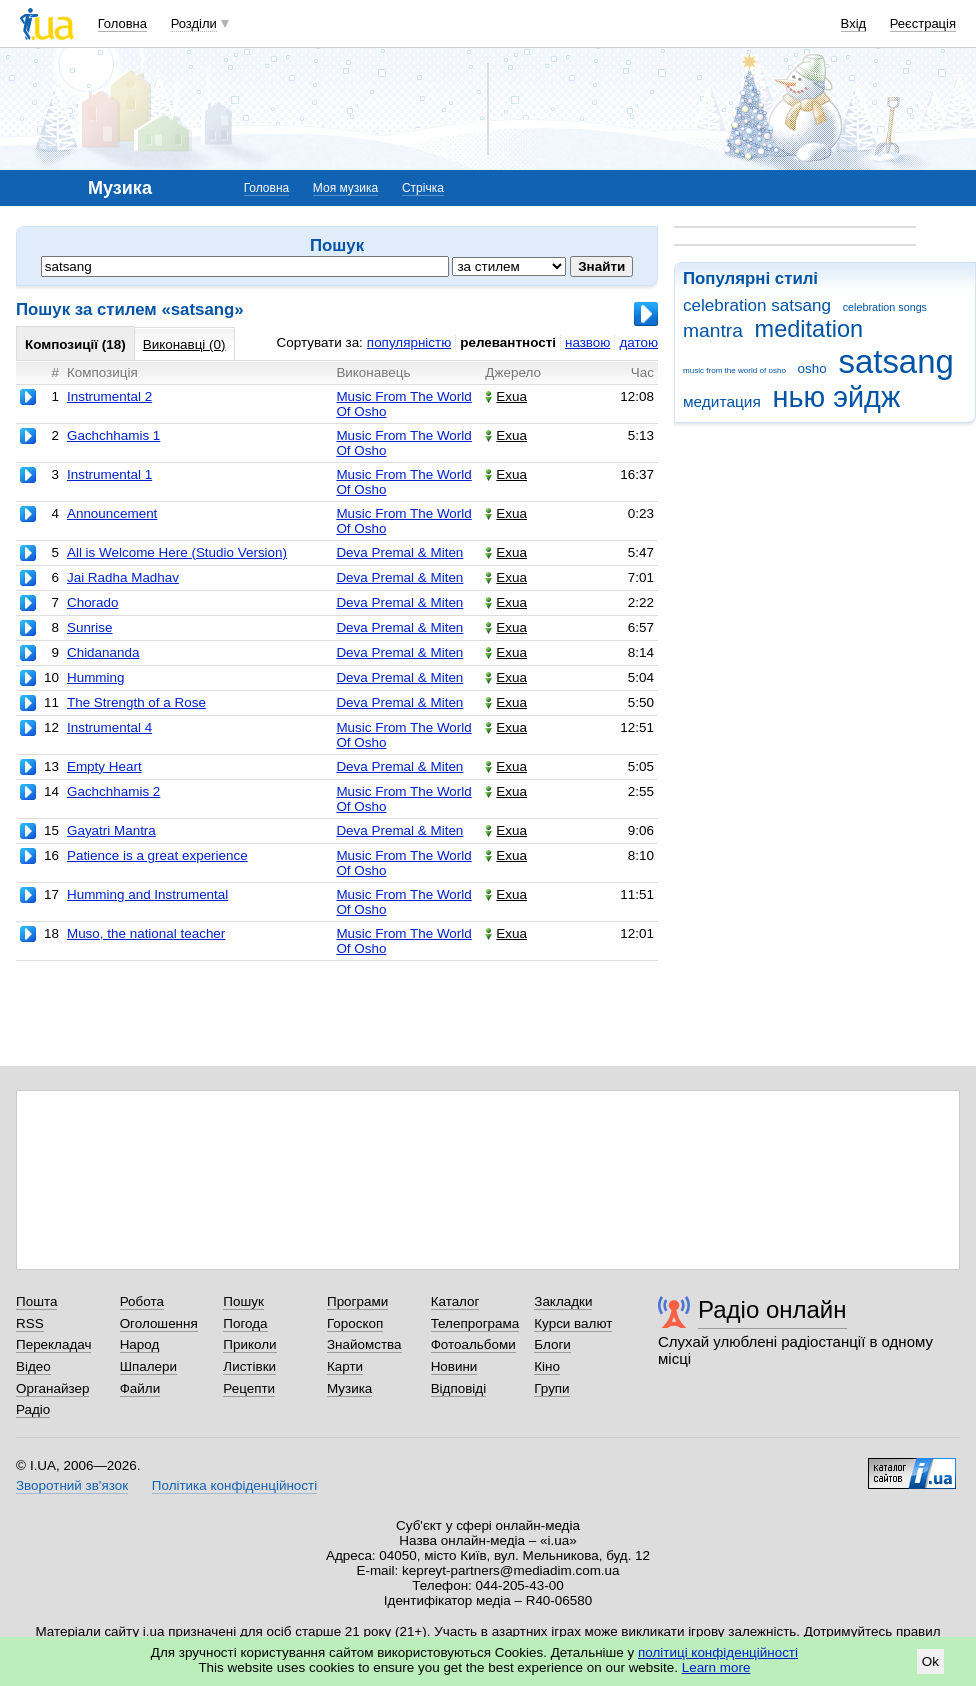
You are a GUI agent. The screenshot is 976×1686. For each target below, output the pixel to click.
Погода (245, 1323)
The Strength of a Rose (136, 702)
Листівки (249, 1366)
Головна (122, 23)
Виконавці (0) (184, 344)
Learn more (716, 1667)
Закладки (563, 1301)
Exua (506, 396)
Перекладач (53, 1344)
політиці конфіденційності (718, 1652)
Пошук (243, 1301)
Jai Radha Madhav (123, 577)
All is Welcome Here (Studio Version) (177, 552)
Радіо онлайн (772, 1309)
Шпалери (148, 1366)
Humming (96, 677)
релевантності (508, 342)
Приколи (249, 1344)
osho (812, 368)
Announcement (112, 513)
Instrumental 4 (109, 727)
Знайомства (364, 1344)
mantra (713, 330)
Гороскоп (355, 1323)
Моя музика (345, 188)
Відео (33, 1366)
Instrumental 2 (109, 396)
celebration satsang (757, 305)
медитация (722, 401)
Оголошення (159, 1323)
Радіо (33, 1409)
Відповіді (459, 1388)
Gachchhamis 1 (113, 435)
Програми (357, 1301)
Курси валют (573, 1323)
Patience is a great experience (157, 855)
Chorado (93, 602)
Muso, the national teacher (146, 933)
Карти (345, 1366)
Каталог (455, 1301)
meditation (809, 329)
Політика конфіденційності (234, 1485)
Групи (551, 1388)
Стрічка (423, 188)
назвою (587, 342)
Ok (930, 1661)
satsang (895, 361)
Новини (454, 1366)
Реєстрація (923, 23)
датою (638, 342)
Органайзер (52, 1388)
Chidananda (103, 652)
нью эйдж (837, 397)
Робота (142, 1301)
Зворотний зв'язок (72, 1485)
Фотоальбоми (473, 1344)
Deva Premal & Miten (399, 552)
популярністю (409, 342)
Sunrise (90, 627)
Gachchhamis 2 (113, 791)
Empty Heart (104, 766)
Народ (140, 1344)
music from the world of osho (734, 370)
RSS (30, 1323)
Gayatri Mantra (111, 830)
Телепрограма (475, 1323)
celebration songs (885, 307)
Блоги (552, 1344)
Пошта (36, 1301)
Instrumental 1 (109, 474)
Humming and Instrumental (147, 894)
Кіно (547, 1366)
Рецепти (249, 1388)
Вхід (854, 23)
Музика (349, 1388)
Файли (140, 1388)
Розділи (194, 23)
